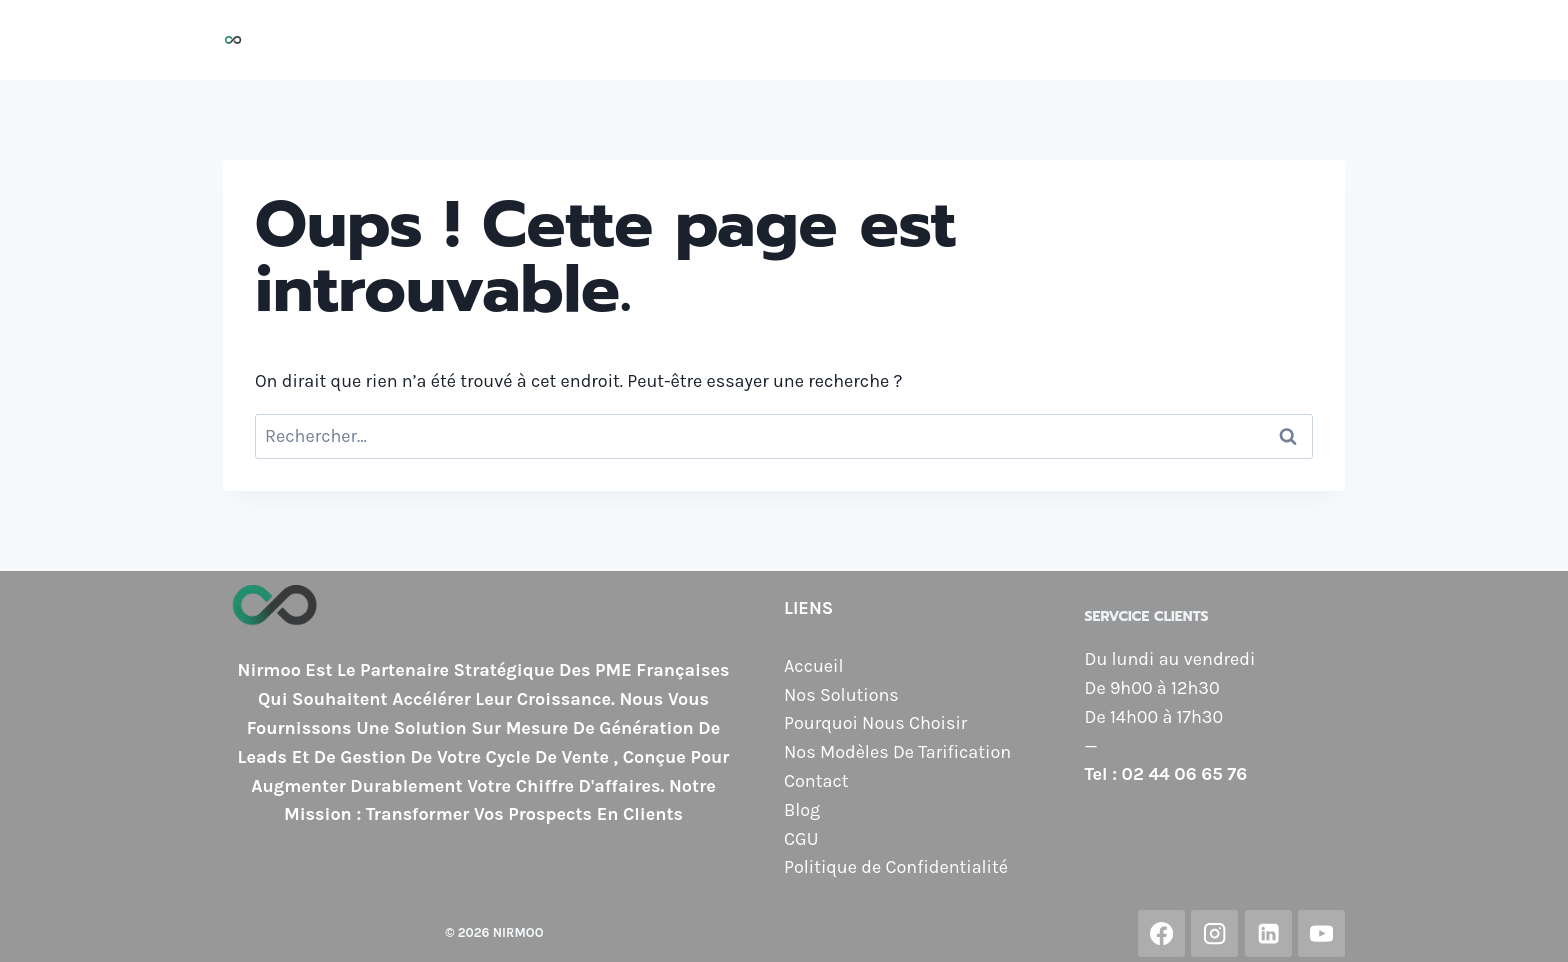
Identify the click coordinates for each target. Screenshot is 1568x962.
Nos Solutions (645, 40)
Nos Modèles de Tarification (1063, 40)
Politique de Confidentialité (896, 867)
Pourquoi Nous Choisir (823, 40)
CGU (801, 839)
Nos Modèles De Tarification (897, 752)
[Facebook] (1161, 933)
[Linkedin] (1268, 933)
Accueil (534, 40)
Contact (1240, 40)
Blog (1314, 40)
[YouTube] (1321, 933)
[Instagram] (1214, 933)
